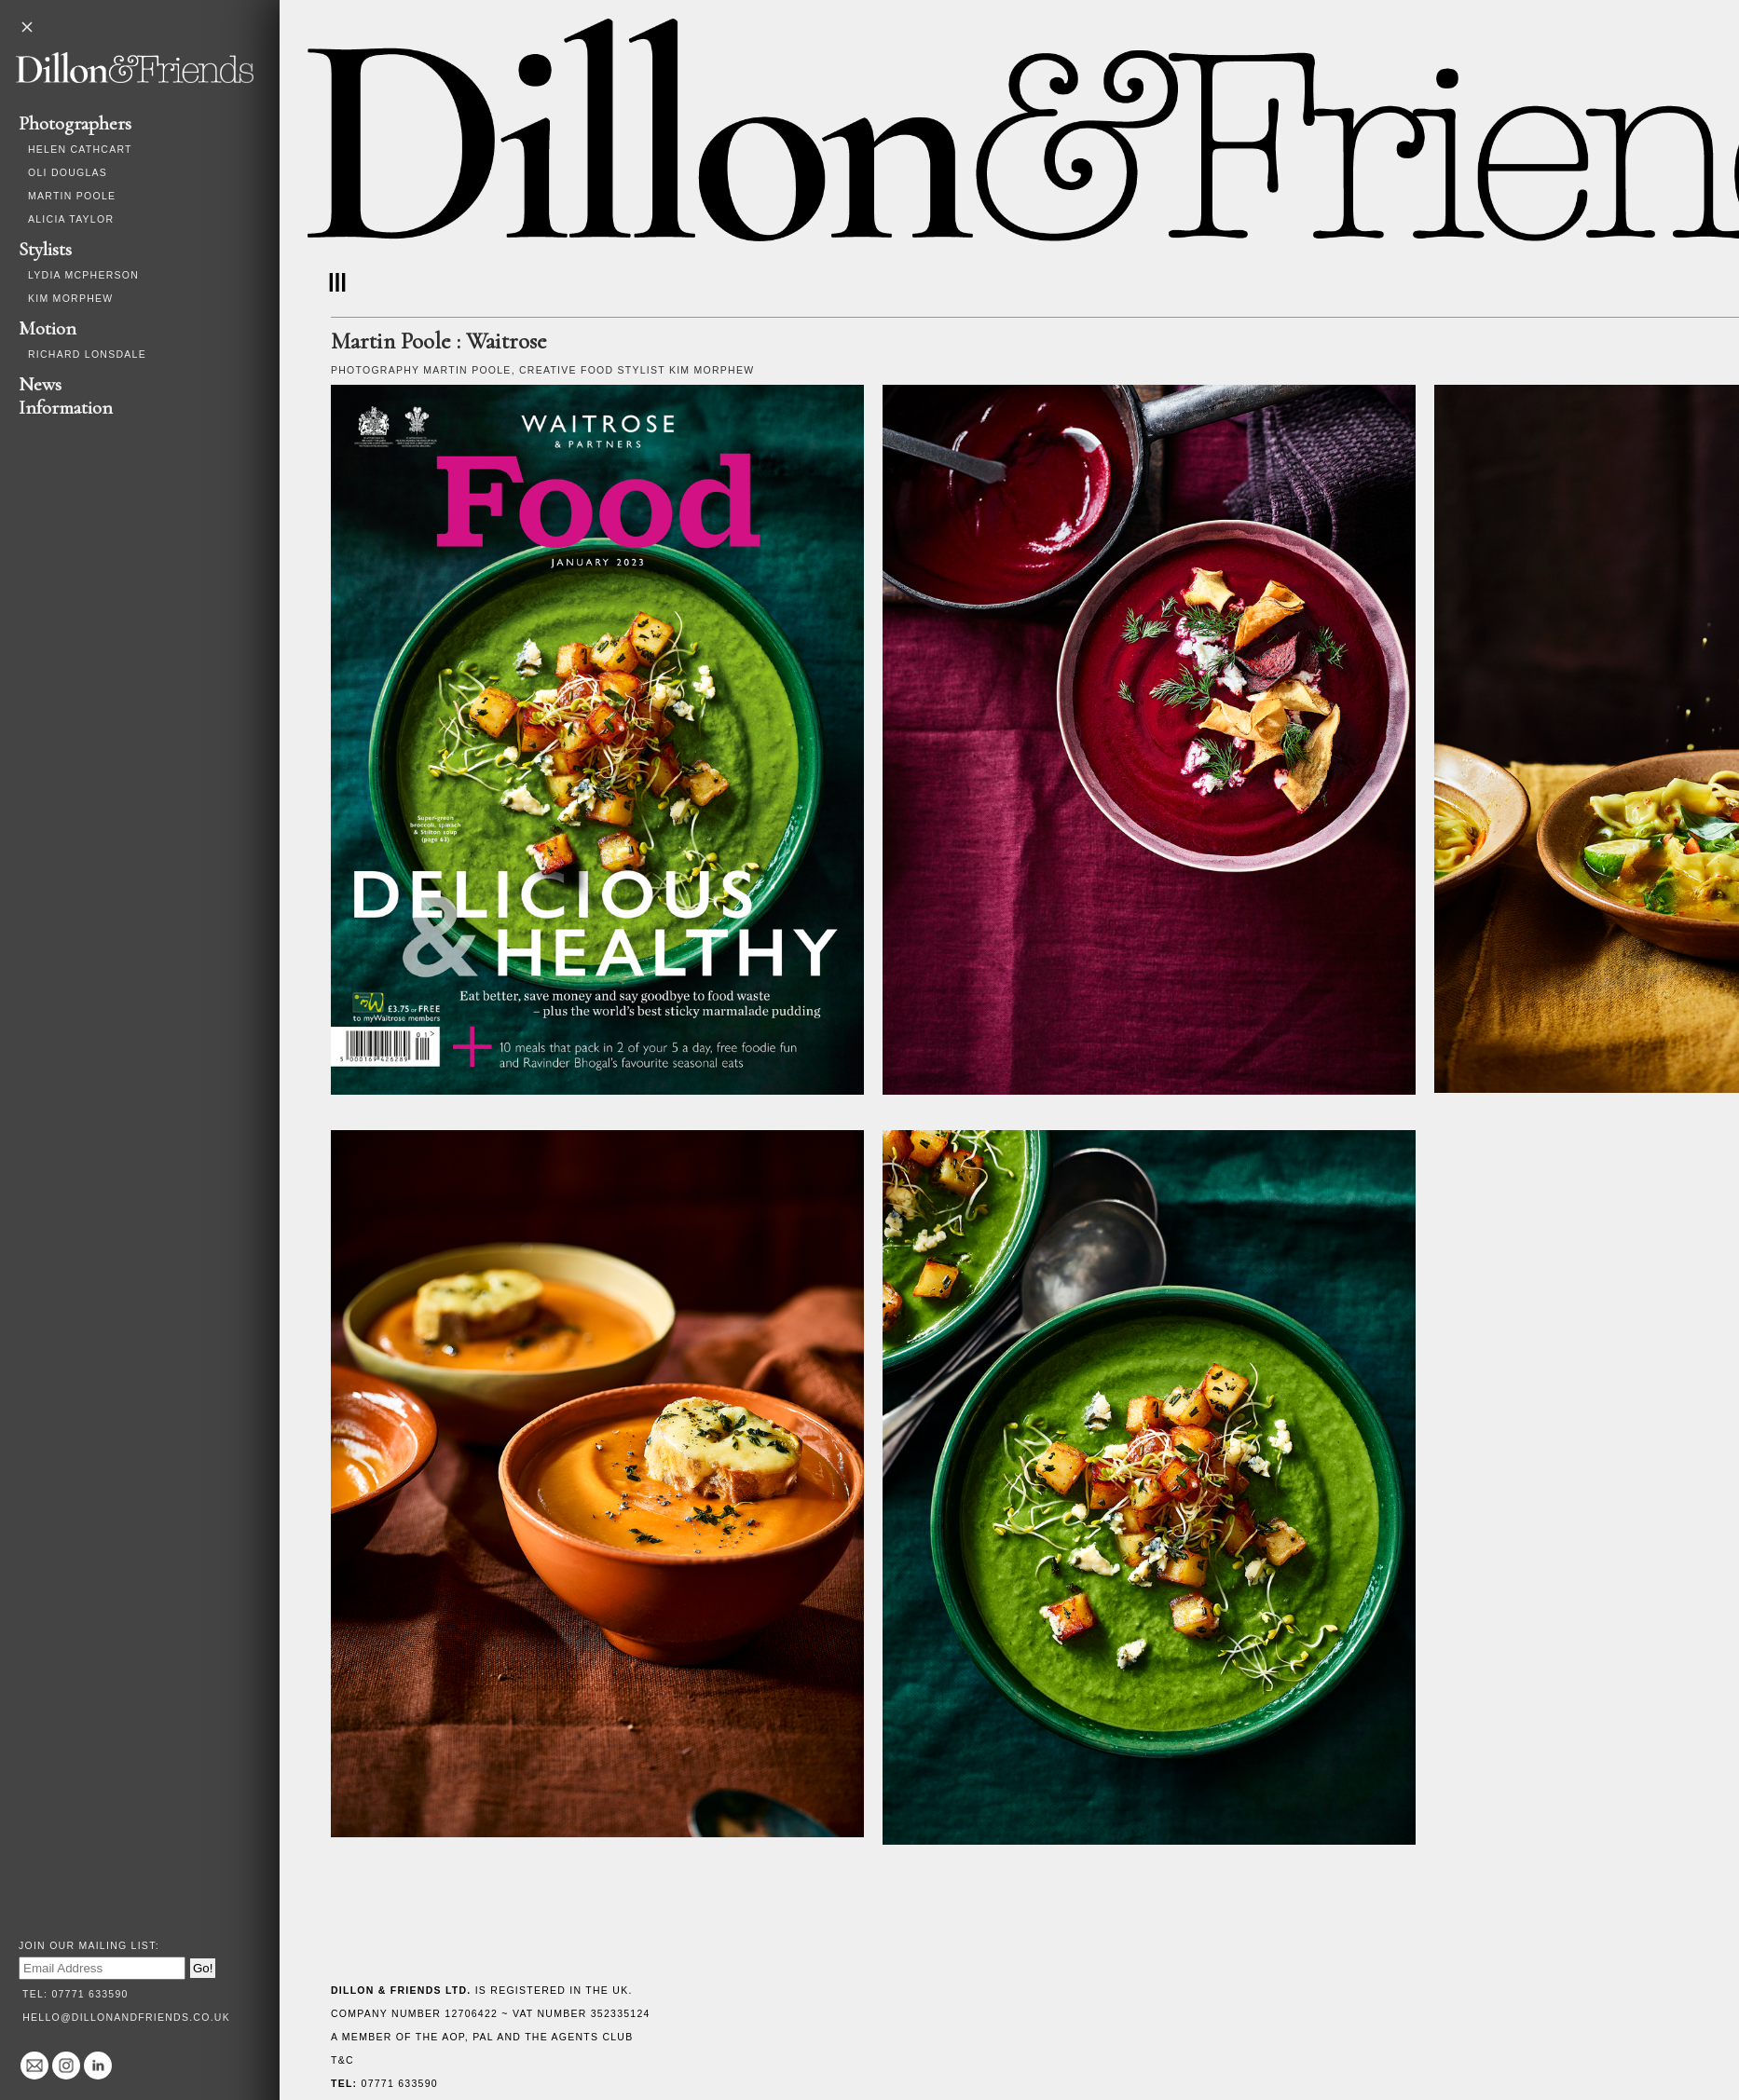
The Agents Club (579, 2036)
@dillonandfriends (66, 2066)
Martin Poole (72, 195)
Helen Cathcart (80, 149)
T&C (342, 2060)
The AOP (440, 2036)
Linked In (98, 2066)
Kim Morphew (70, 298)
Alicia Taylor (71, 219)
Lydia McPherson (83, 274)
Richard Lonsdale (87, 354)
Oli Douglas (67, 172)
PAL (482, 2036)
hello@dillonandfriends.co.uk (126, 2017)
